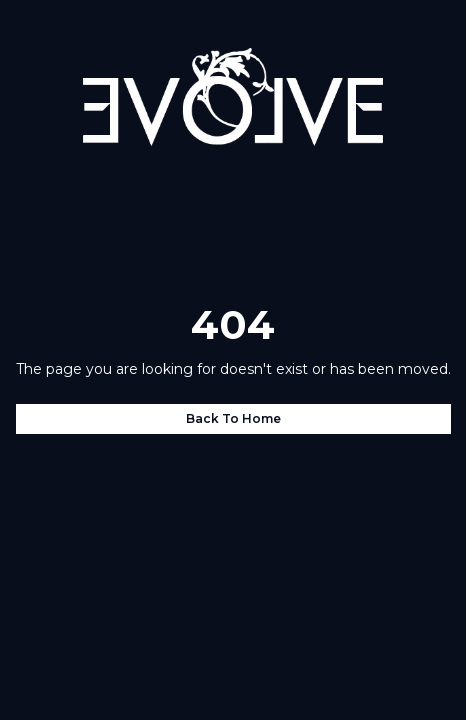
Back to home (233, 418)
